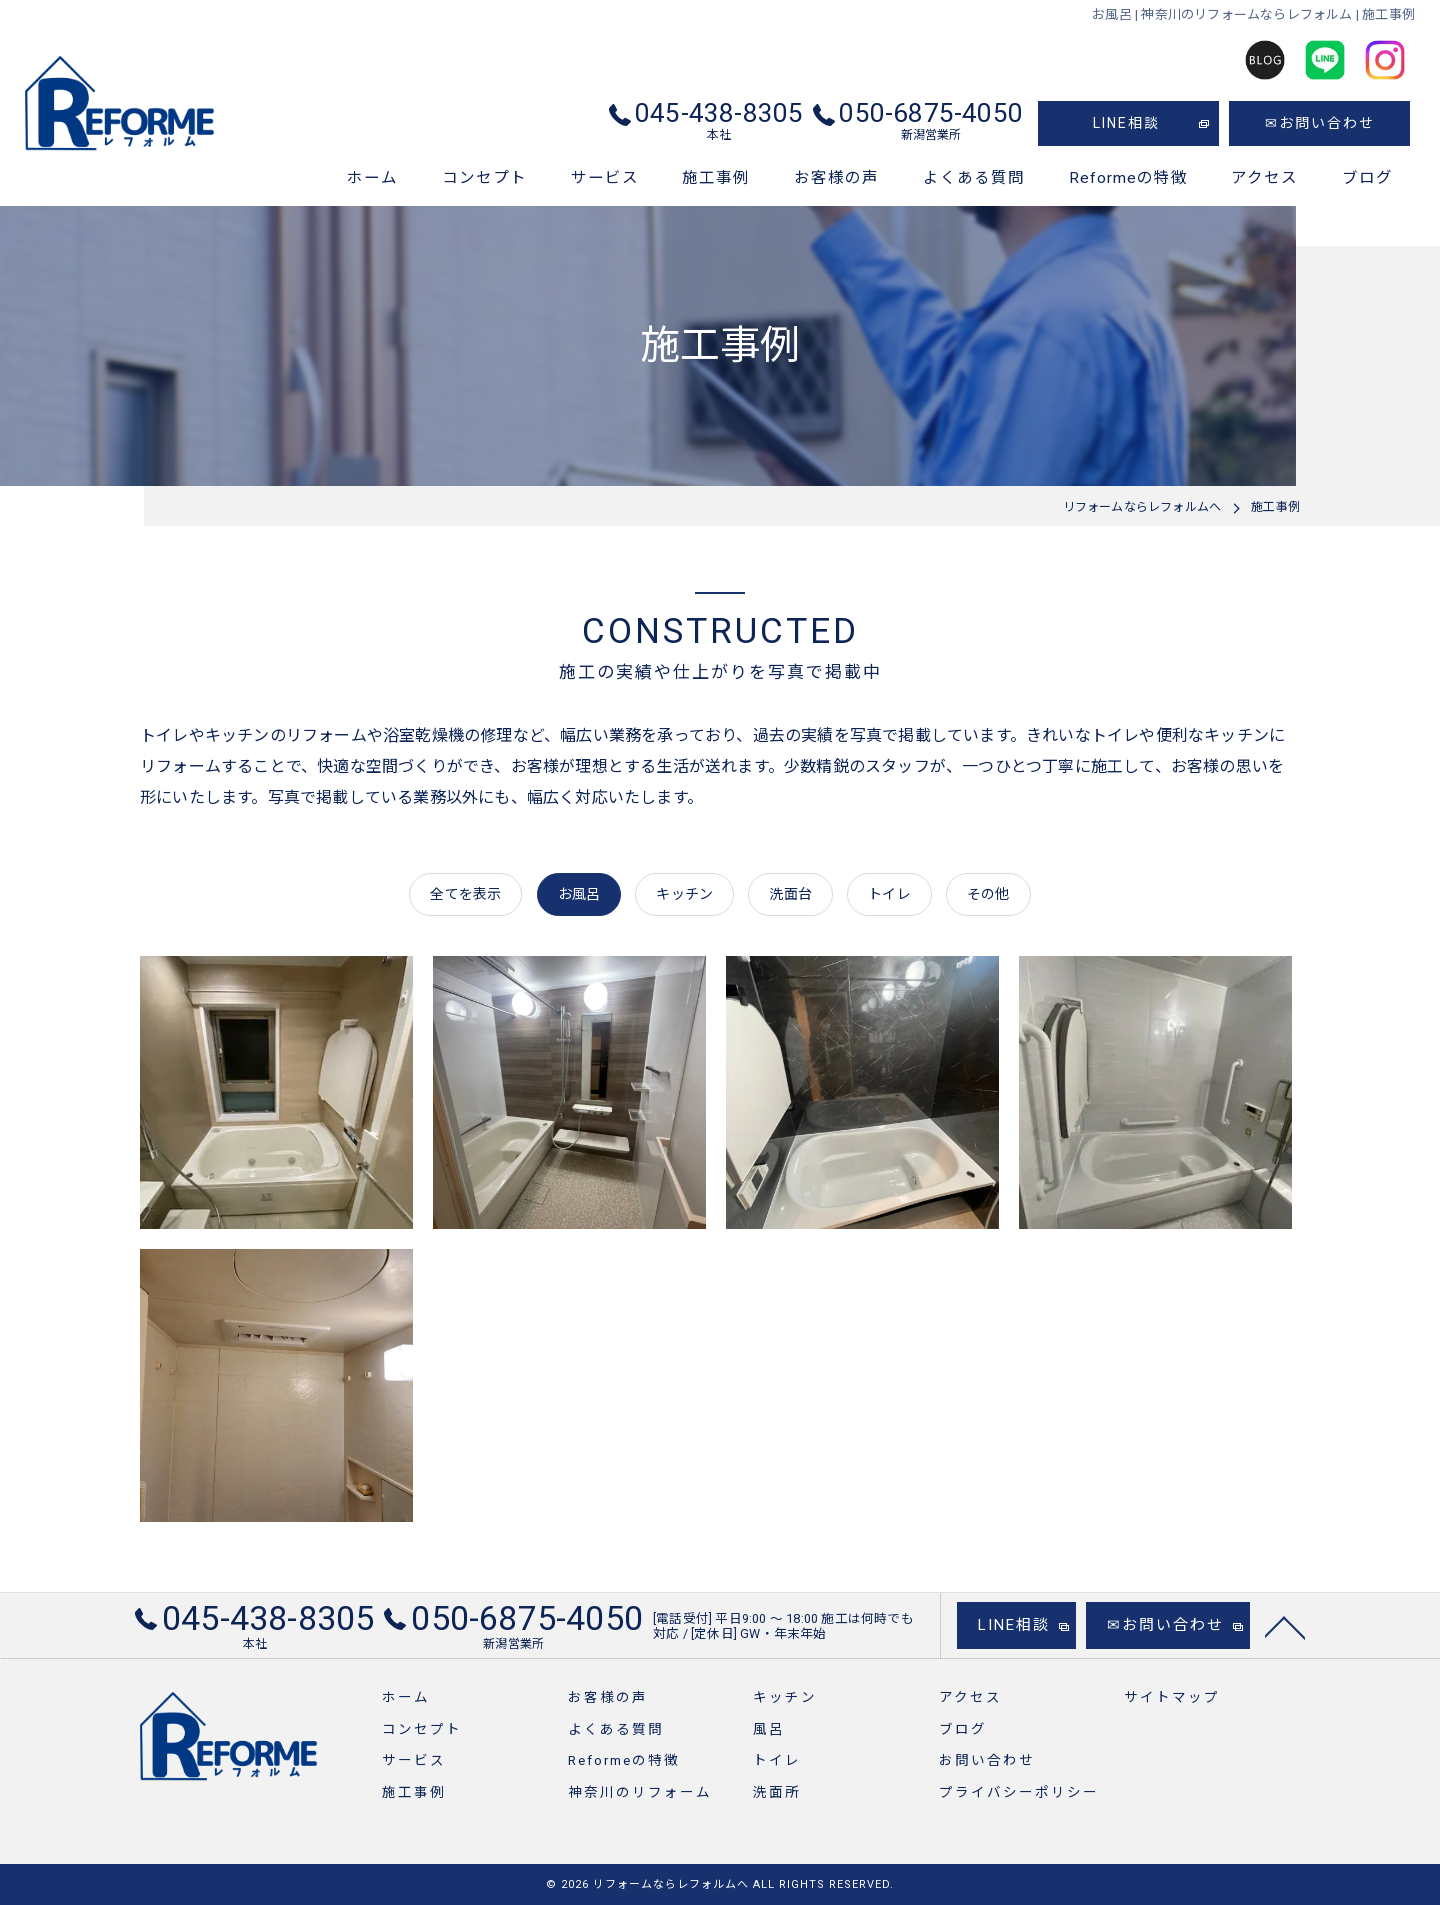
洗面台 (790, 894)
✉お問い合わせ (1320, 123)
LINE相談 (1126, 123)
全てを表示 (465, 894)
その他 (988, 894)
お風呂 (579, 894)
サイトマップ (1172, 1697)
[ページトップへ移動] (1285, 1637)
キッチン (684, 894)
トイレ (889, 894)
